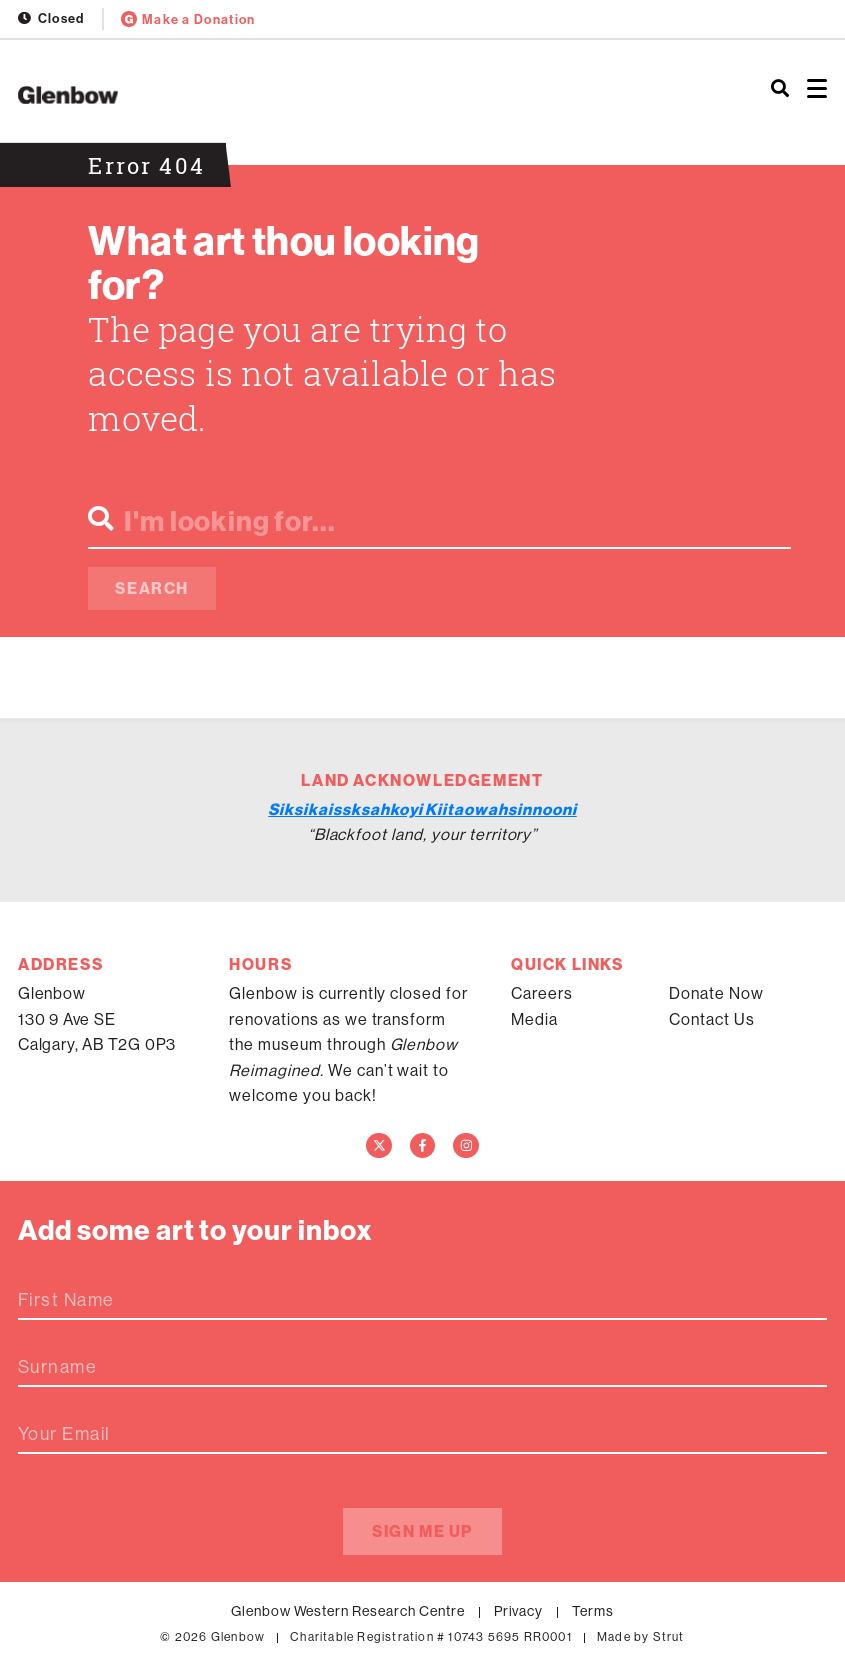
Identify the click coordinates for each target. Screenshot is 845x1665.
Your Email (64, 1434)
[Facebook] (423, 1146)
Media (534, 1019)
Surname (57, 1367)
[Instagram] (466, 1146)
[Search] (780, 90)
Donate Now (716, 993)
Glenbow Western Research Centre (348, 1611)
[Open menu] (817, 90)
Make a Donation (188, 19)
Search (152, 588)
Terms (593, 1611)
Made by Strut (641, 1637)
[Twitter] (379, 1146)
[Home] (281, 95)
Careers (542, 993)
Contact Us (712, 1019)
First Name (66, 1300)
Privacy (519, 1611)
